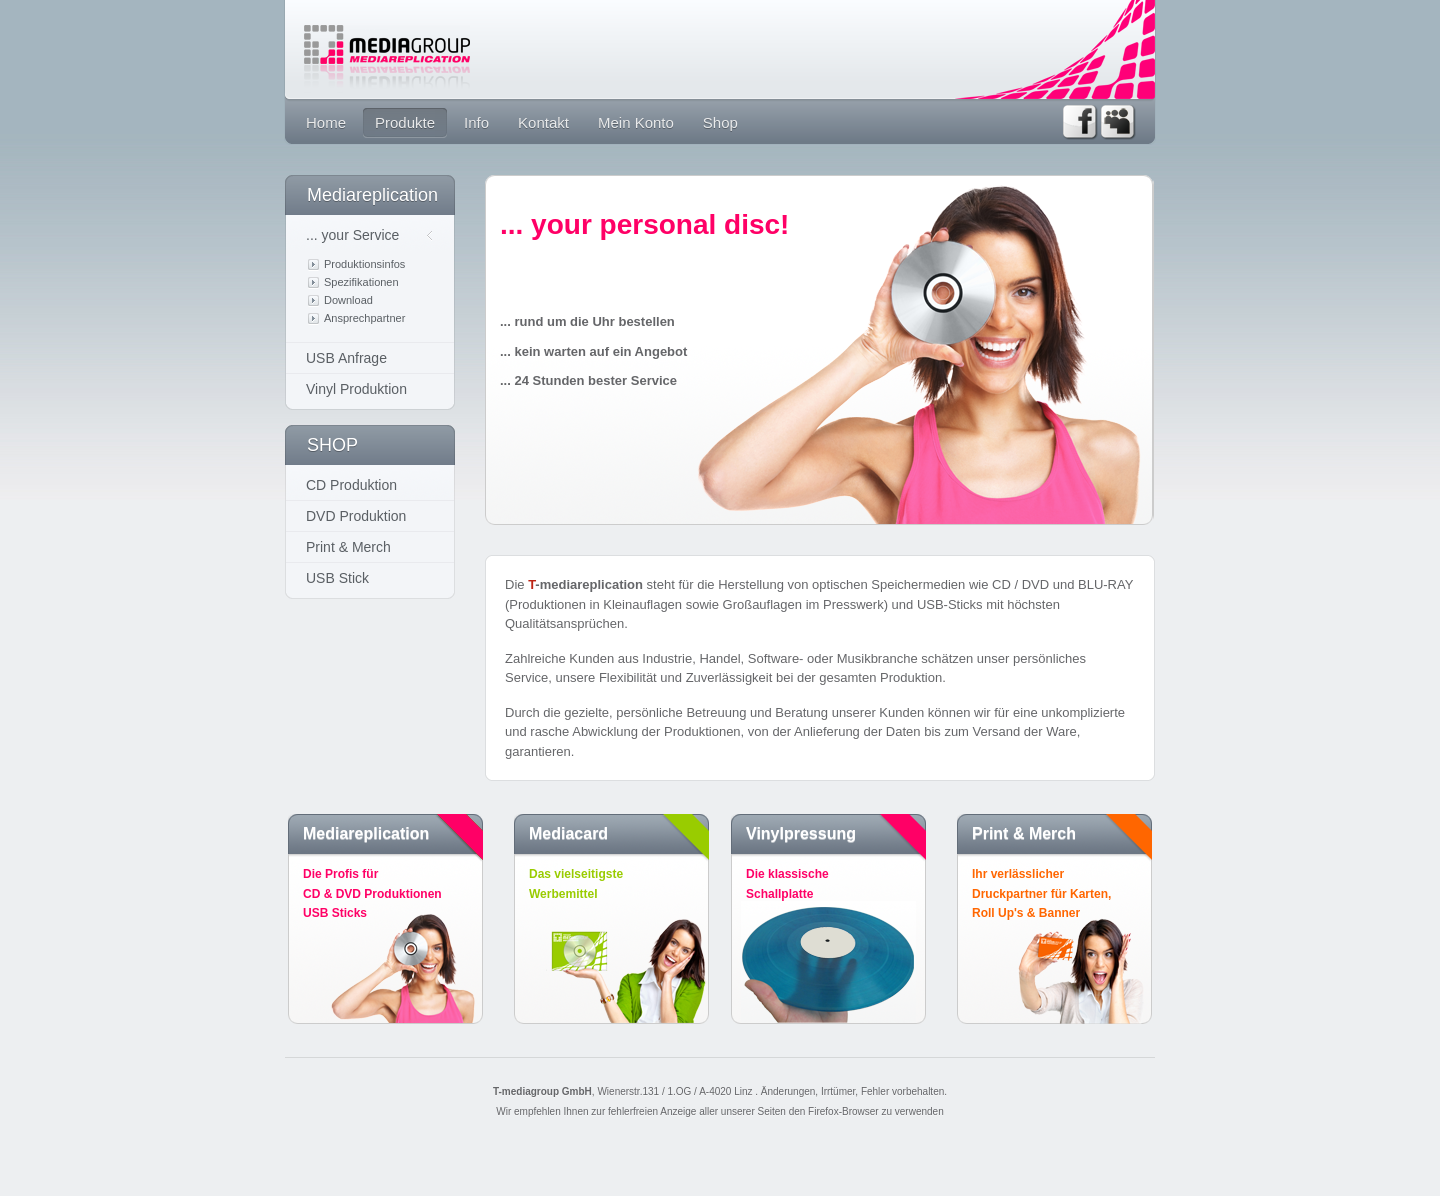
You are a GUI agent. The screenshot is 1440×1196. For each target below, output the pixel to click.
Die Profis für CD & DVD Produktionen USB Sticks (389, 893)
